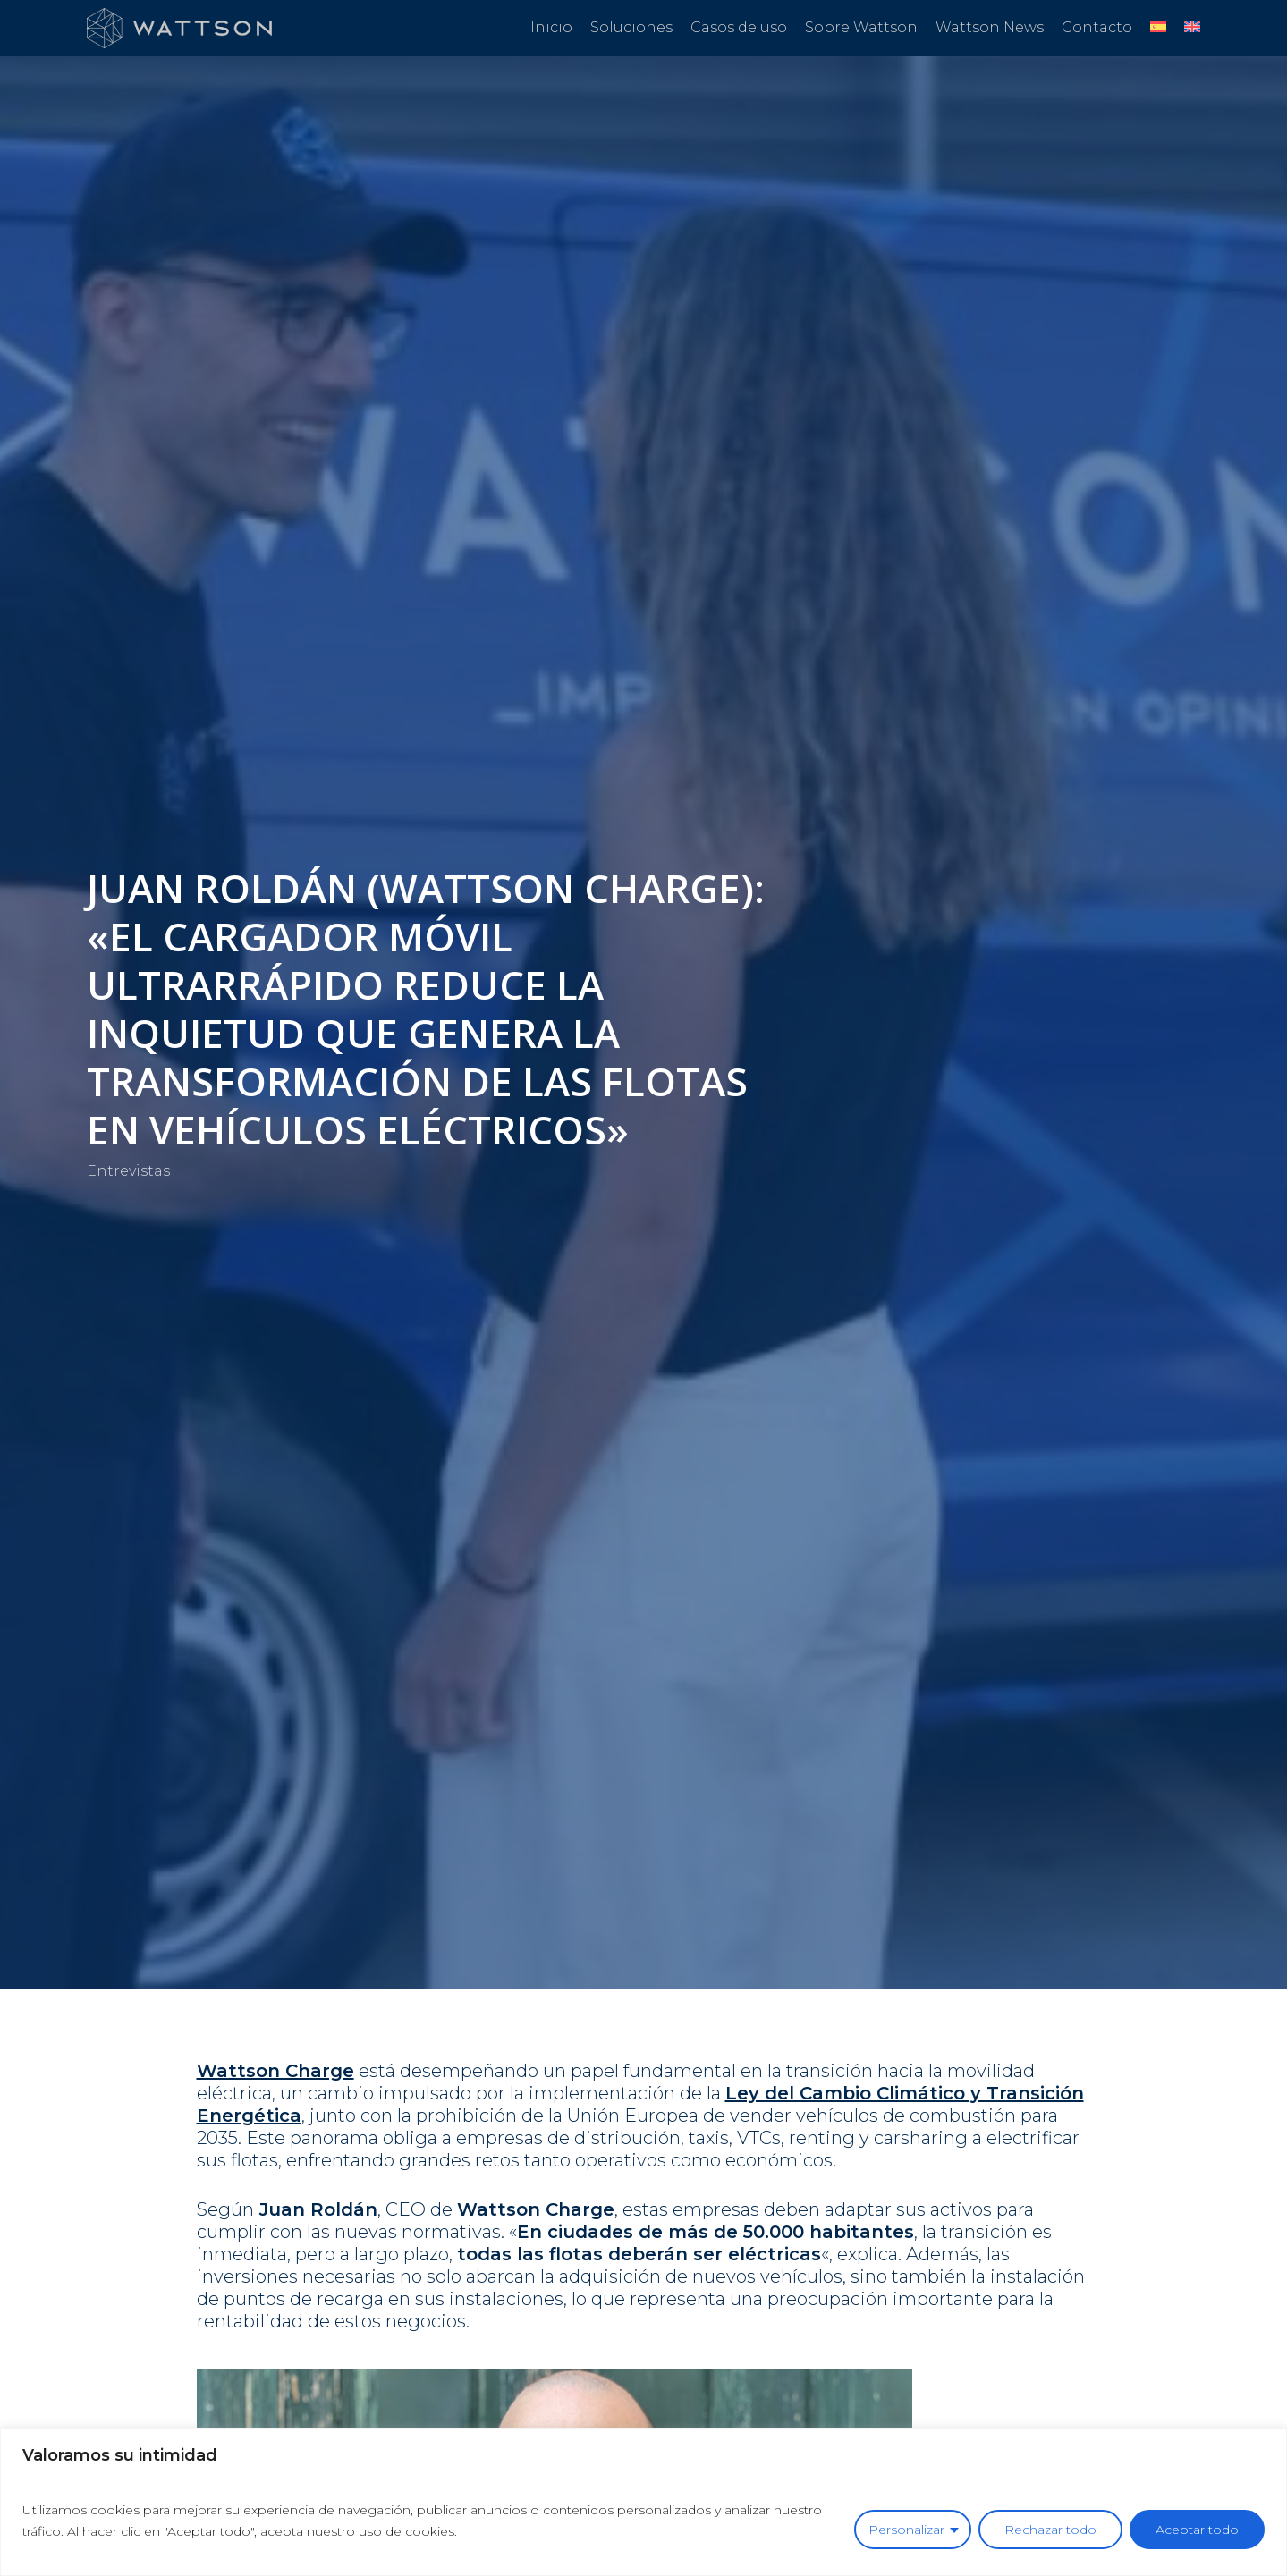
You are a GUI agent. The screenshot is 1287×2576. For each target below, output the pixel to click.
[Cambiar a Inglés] (1192, 28)
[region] (643, 2502)
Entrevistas (128, 1170)
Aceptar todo (1197, 2529)
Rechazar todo (1050, 2529)
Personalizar (906, 2529)
